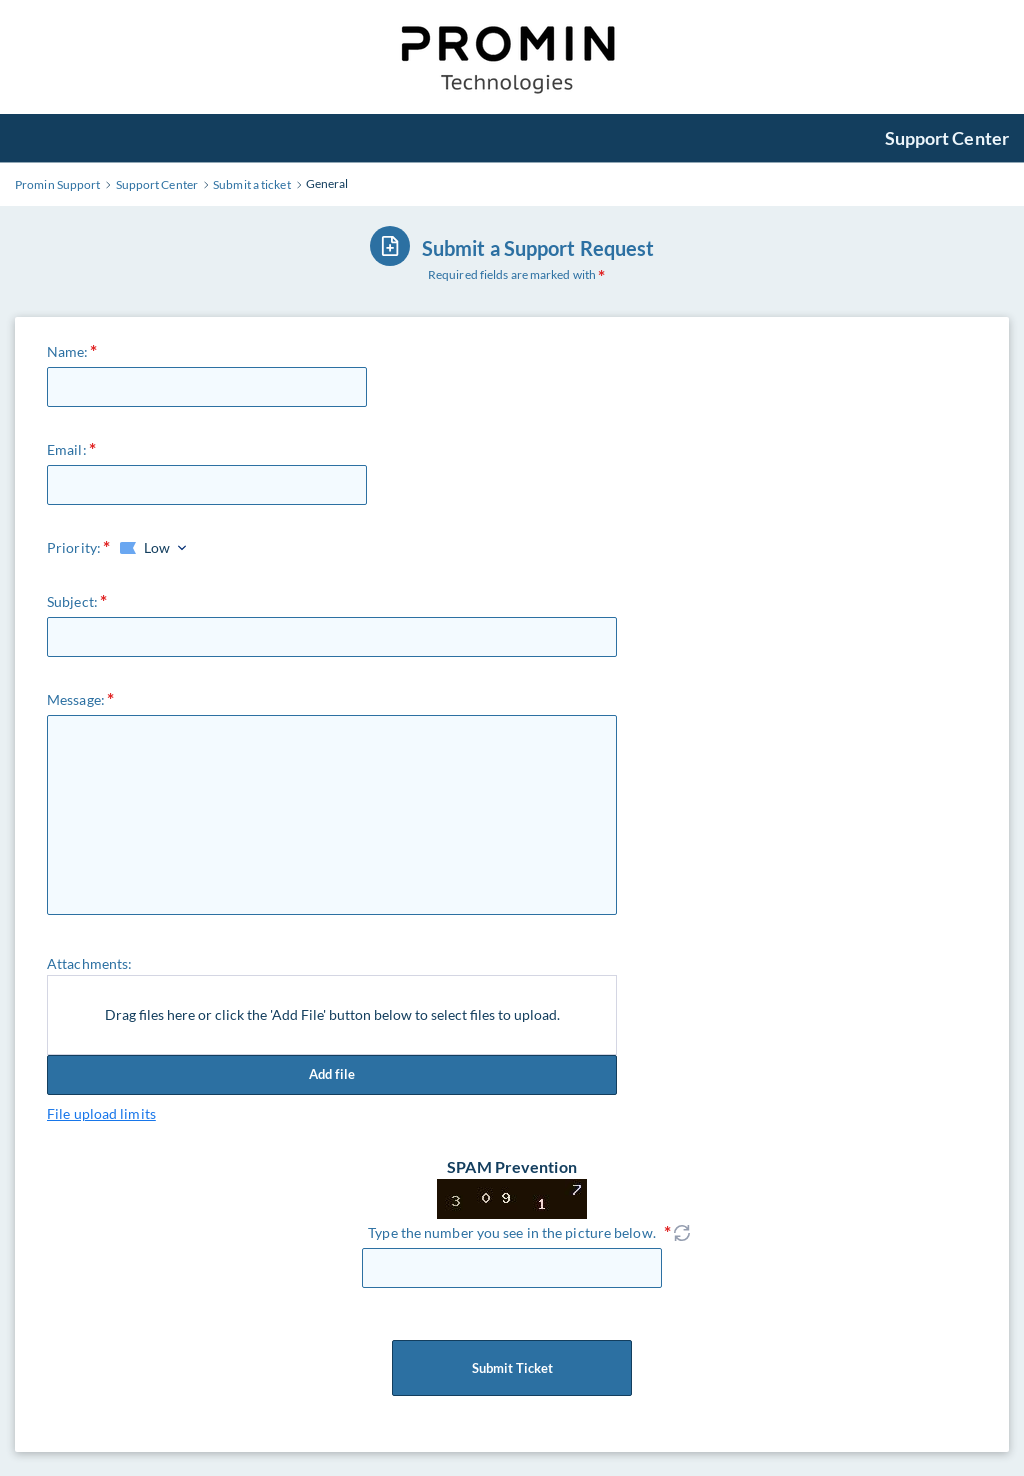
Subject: (72, 601)
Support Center (947, 138)
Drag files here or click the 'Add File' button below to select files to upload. (332, 1014)
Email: (67, 449)
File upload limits (101, 1113)
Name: (68, 351)
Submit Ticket (512, 1368)
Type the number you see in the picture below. (512, 1232)
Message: (76, 699)
